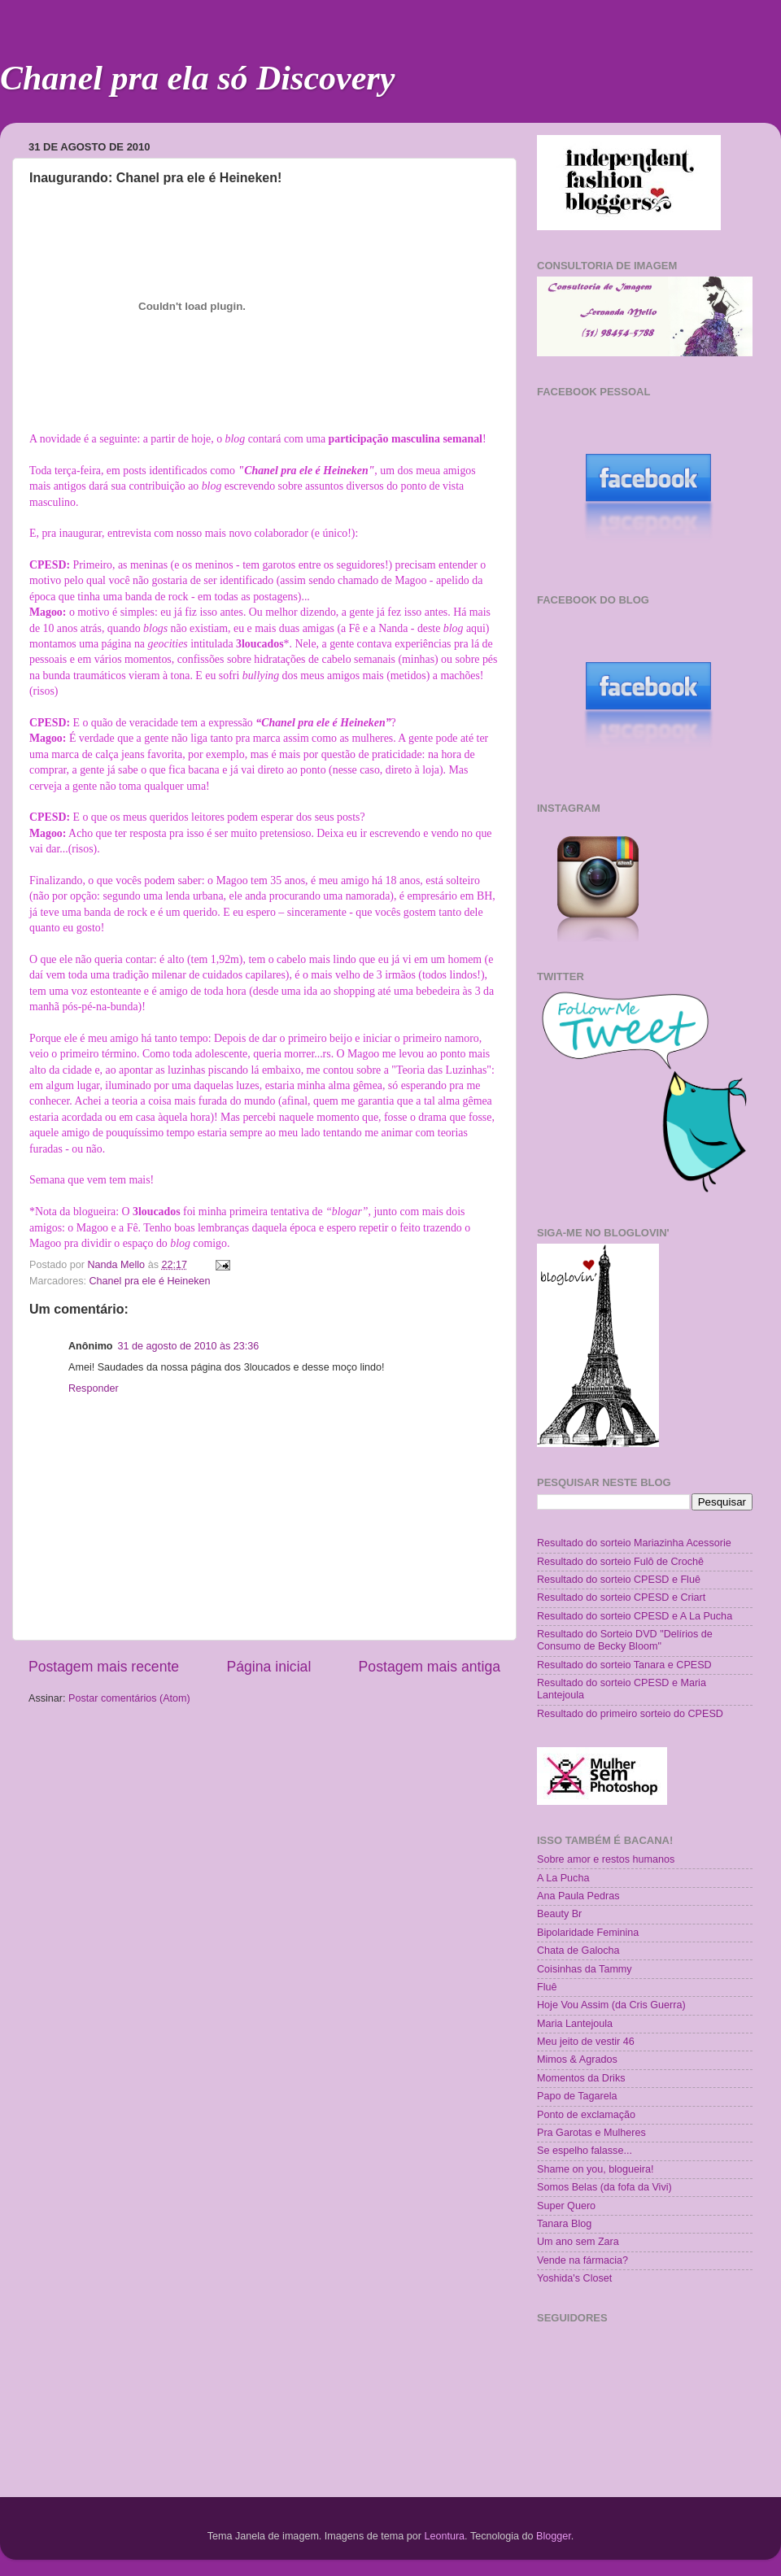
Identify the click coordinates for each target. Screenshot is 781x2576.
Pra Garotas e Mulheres (591, 2132)
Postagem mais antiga (429, 1666)
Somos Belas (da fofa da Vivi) (604, 2187)
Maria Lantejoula (575, 2023)
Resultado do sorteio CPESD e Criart (621, 1597)
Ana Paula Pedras (578, 1896)
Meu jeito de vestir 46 (586, 2041)
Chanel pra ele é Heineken (150, 1281)
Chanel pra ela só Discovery (197, 78)
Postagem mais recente (103, 1666)
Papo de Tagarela (577, 2096)
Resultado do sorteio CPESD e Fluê (618, 1579)
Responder (93, 1388)
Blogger (553, 2536)
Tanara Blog (564, 2223)
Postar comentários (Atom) (129, 1698)
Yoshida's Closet (574, 2278)
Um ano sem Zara (578, 2241)
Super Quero (566, 2206)
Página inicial (268, 1666)
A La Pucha (563, 1878)
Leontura (444, 2536)
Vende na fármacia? (582, 2260)
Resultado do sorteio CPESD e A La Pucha (634, 1616)
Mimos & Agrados (577, 2059)
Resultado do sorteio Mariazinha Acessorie (634, 1543)
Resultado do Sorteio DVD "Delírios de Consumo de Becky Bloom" (625, 1640)
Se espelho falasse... (584, 2150)
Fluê (547, 1987)
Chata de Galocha (578, 1950)
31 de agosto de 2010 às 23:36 (189, 1346)
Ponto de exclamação (586, 2115)
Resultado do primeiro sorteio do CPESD (630, 1714)
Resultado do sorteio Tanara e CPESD (624, 1665)
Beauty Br (559, 1914)
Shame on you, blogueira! (595, 2169)
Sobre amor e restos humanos (605, 1859)
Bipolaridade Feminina (588, 1932)
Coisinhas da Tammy (584, 1969)
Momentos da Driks (581, 2078)
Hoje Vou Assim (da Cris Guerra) (611, 2005)
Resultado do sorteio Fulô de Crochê (620, 1561)
